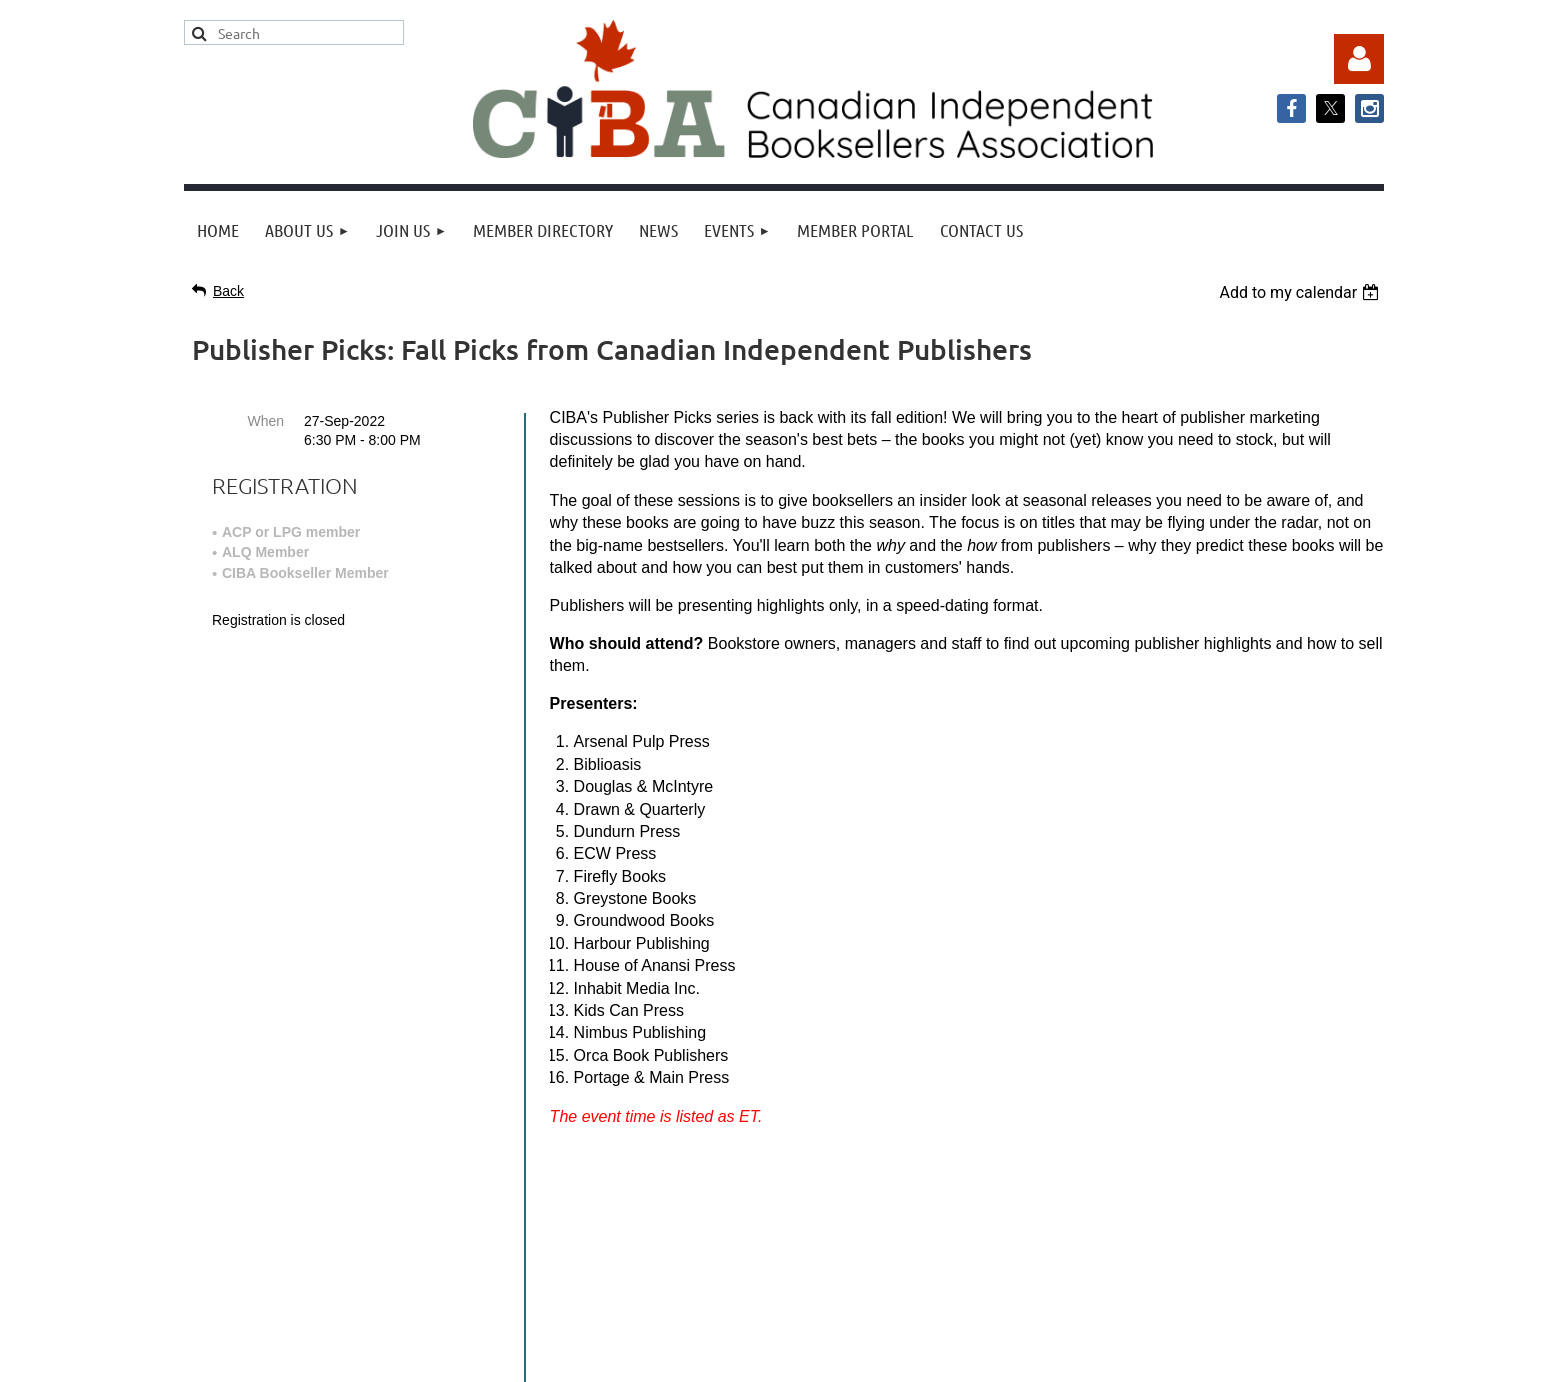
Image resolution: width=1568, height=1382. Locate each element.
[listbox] (1301, 292)
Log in (1359, 59)
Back (228, 291)
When (265, 421)
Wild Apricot (1181, 1356)
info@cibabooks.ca (783, 1196)
